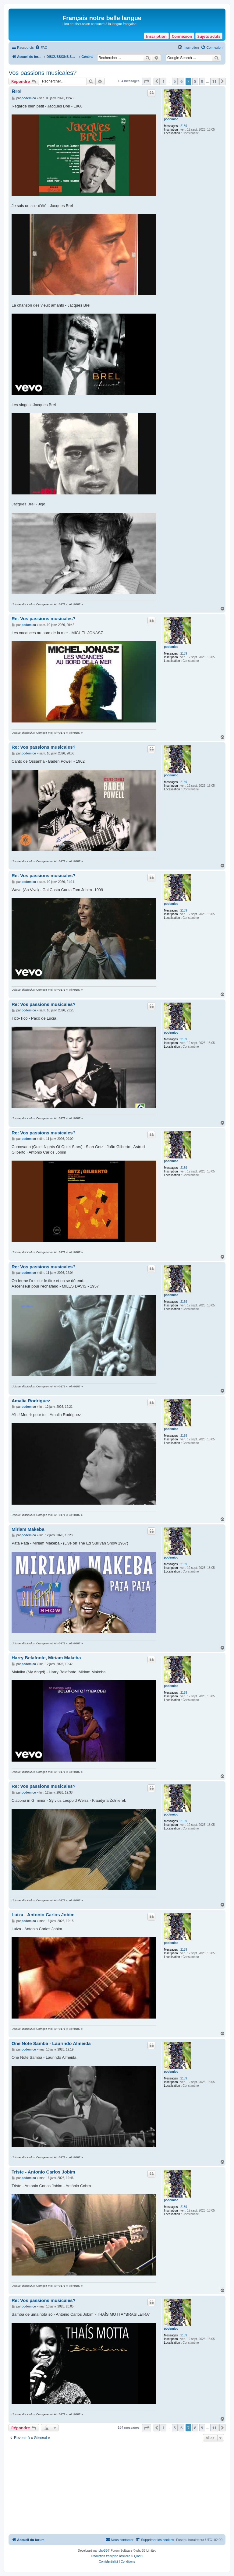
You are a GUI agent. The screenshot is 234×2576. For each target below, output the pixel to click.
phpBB (103, 2550)
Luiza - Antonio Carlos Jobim (43, 1914)
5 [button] (175, 81)
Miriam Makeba (28, 1529)
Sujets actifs (208, 36)
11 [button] (214, 81)
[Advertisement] (117, 2488)
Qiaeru (138, 2556)
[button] (146, 81)
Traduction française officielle (110, 2556)
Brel (17, 91)
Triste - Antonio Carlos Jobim (43, 2171)
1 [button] (163, 81)
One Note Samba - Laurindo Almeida (51, 2043)
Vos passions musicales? (42, 72)
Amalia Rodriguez (31, 1400)
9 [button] (202, 81)
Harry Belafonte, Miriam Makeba (46, 1657)
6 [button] (181, 81)
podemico (171, 119)
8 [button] (195, 81)
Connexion (182, 36)
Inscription (156, 36)
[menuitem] (41, 47)
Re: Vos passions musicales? (44, 618)
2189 (183, 126)
